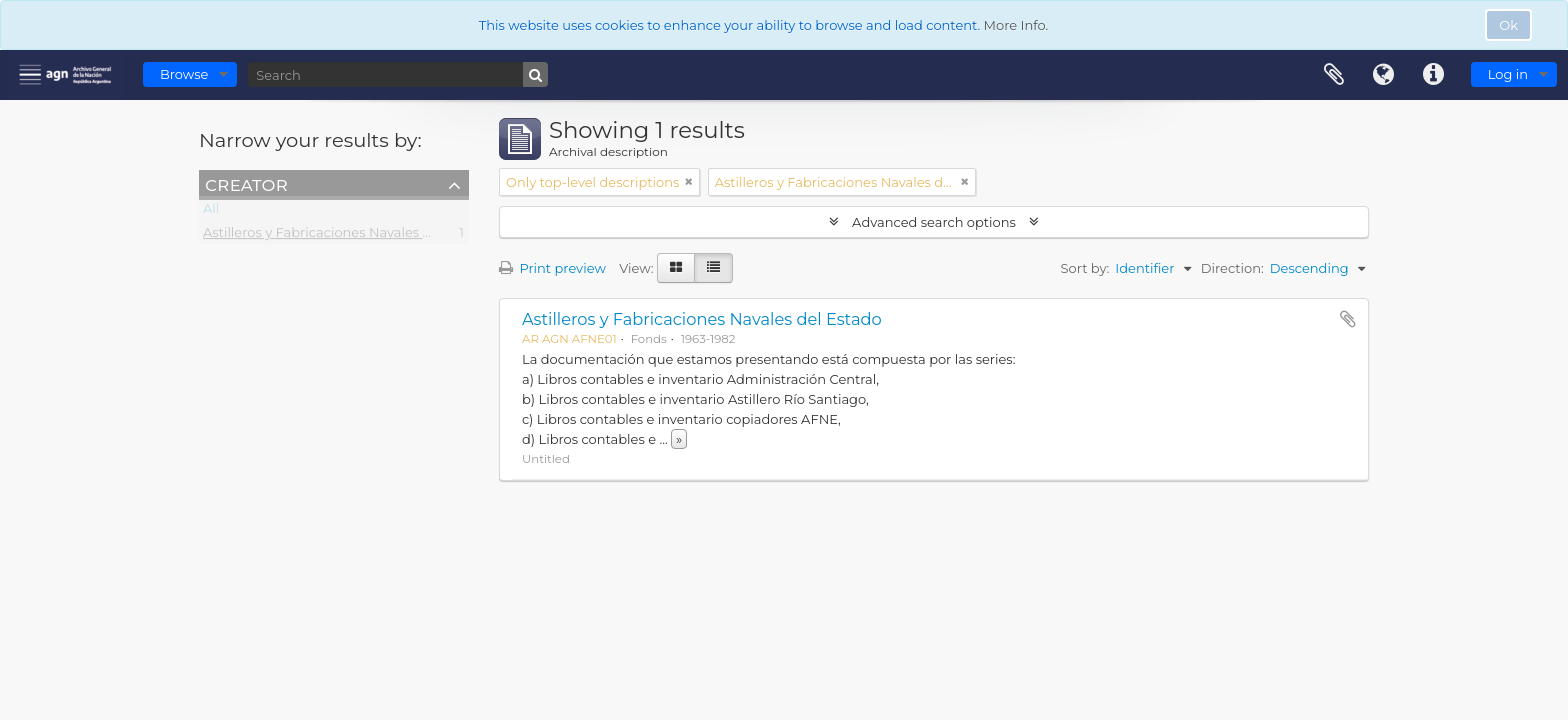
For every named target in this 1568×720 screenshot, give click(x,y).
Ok (1508, 25)
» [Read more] (679, 439)
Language (1384, 75)
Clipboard (1334, 75)
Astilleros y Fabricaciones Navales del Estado (347, 236)
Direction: (1232, 268)
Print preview (552, 268)
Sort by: (1085, 268)
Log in (1508, 74)
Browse (184, 74)
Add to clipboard (1348, 319)
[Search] (398, 74)
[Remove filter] (689, 182)
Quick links (1434, 75)
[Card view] (676, 268)
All (211, 212)
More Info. (1016, 25)
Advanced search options (934, 222)
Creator (246, 184)
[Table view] (713, 268)
